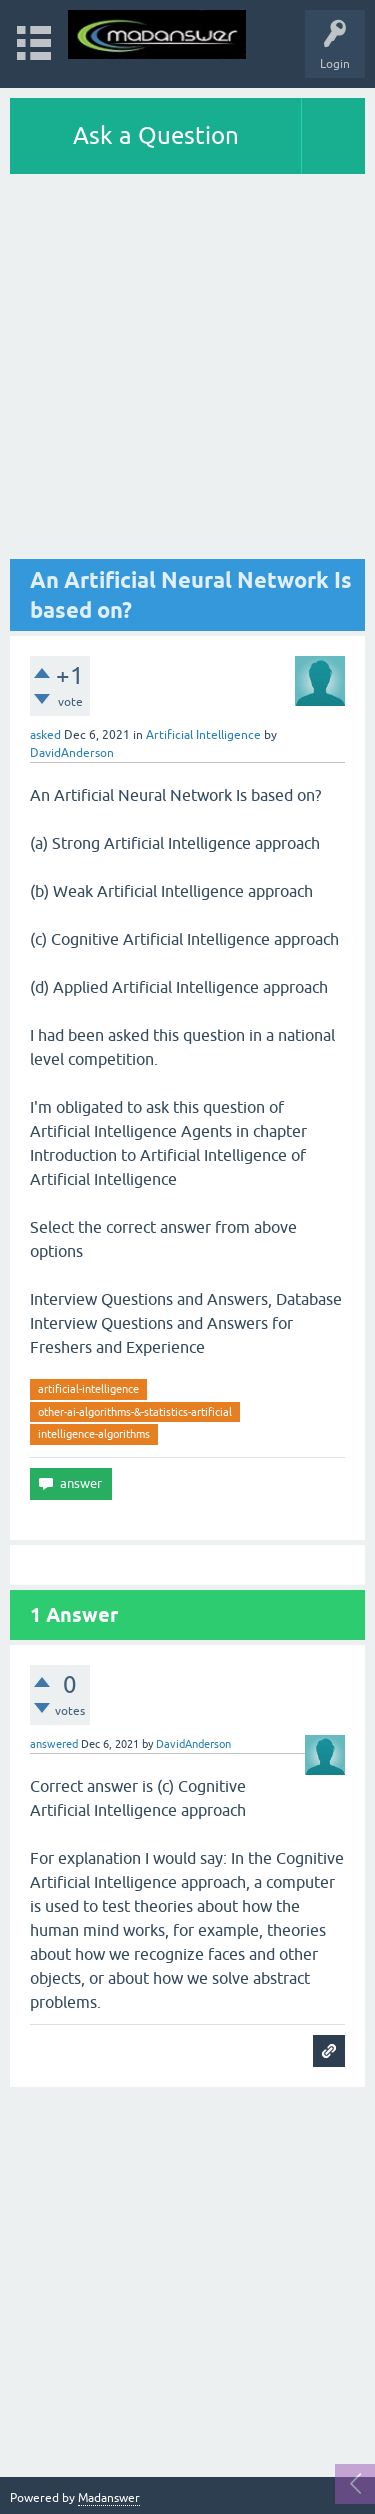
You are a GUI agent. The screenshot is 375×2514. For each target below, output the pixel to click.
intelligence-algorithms (94, 1434)
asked (45, 735)
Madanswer (109, 2498)
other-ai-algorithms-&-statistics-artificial (135, 1412)
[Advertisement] (187, 371)
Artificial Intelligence (203, 735)
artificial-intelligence (88, 1389)
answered (54, 1744)
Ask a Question (156, 135)
